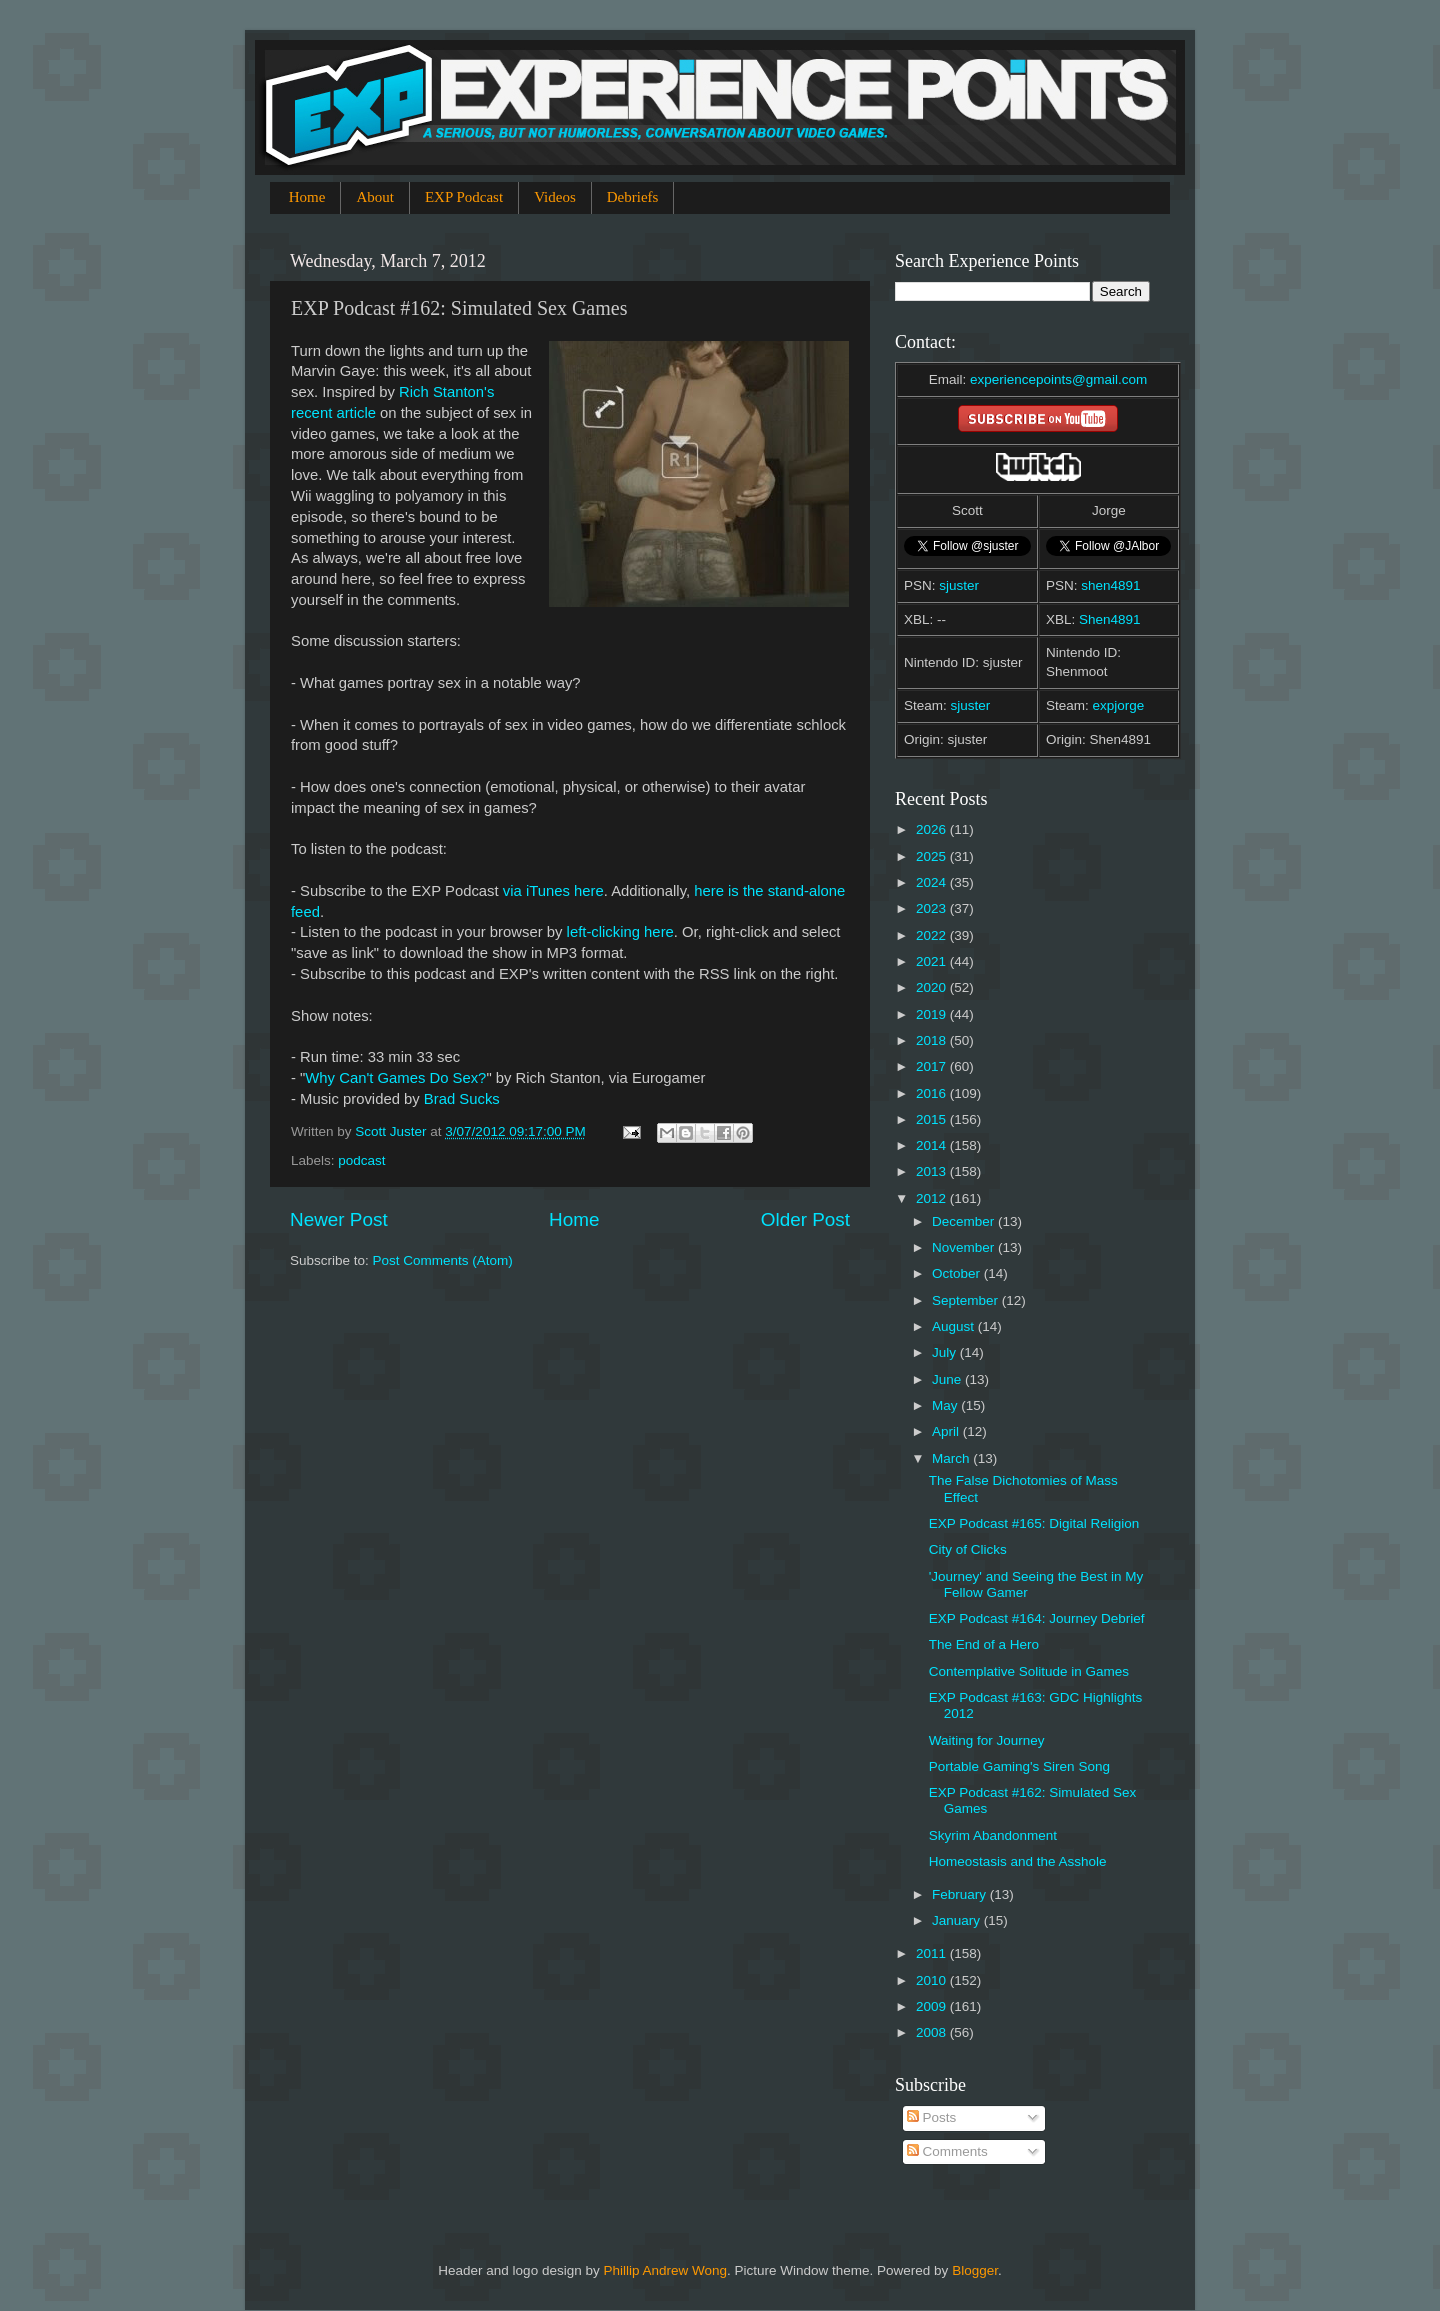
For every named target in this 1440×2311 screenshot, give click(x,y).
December (965, 1221)
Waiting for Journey (987, 1740)
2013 (933, 1171)
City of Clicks (968, 1549)
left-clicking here (620, 932)
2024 (933, 882)
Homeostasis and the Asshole (1018, 1861)
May (946, 1405)
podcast (361, 1160)
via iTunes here (553, 891)
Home (307, 197)
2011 (933, 1953)
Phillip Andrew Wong (665, 2270)
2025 (933, 856)
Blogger (975, 2270)
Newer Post (339, 1219)
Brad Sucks (460, 1099)
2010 (933, 1980)
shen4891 (1110, 585)
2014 (933, 1145)
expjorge (1119, 705)
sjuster (959, 585)
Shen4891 (1110, 619)
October (958, 1273)
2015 (933, 1119)
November (965, 1247)
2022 (933, 935)
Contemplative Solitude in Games (1029, 1671)
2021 (933, 961)
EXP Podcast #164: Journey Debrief (1037, 1618)
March (952, 1458)
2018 (933, 1040)
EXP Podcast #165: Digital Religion (1034, 1523)
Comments (947, 2151)
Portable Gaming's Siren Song (1019, 1766)
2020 (933, 987)
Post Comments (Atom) (443, 1260)
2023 (933, 908)
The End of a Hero (984, 1644)
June (948, 1379)
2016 (933, 1093)
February (961, 1894)
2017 (933, 1066)
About (375, 197)
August (955, 1326)
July (946, 1352)
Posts (932, 2117)
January (958, 1920)
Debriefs (633, 197)
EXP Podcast (464, 197)
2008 (933, 2032)
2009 (933, 2006)
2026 (933, 829)
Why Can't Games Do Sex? (395, 1078)
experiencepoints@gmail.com (1058, 379)
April (947, 1431)
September (967, 1300)
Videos (555, 197)
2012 (933, 1198)
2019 (933, 1014)
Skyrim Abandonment (993, 1835)
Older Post (805, 1219)
